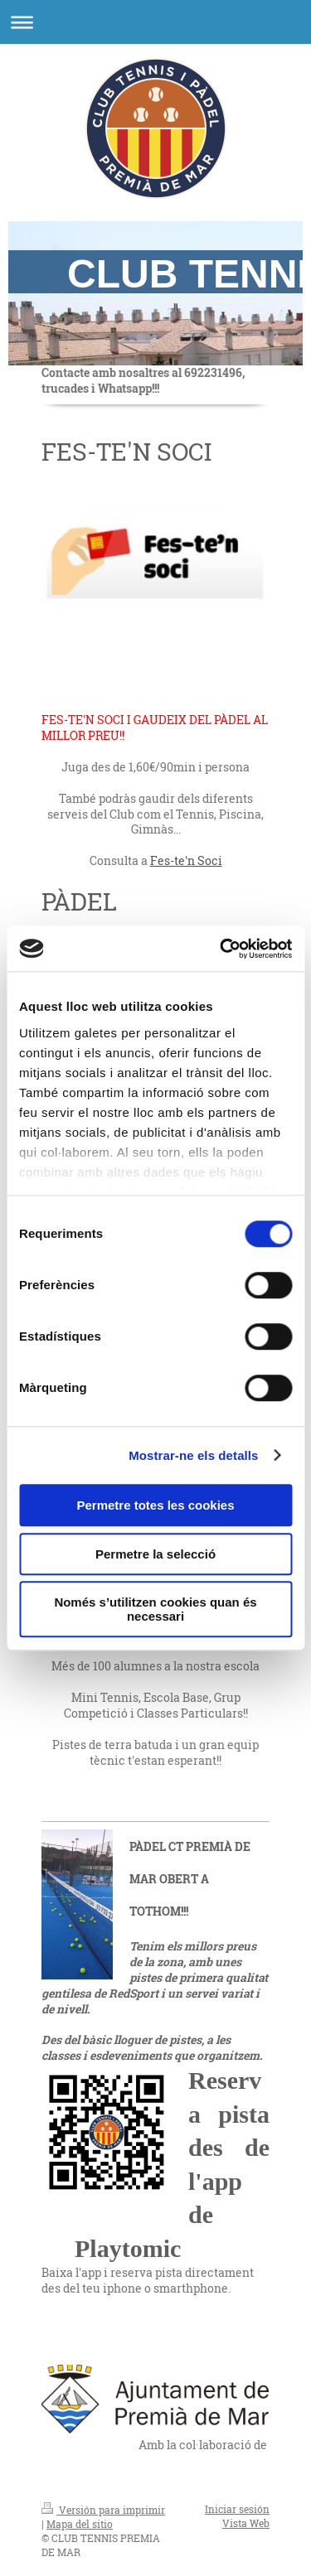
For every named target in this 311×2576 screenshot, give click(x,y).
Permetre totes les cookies (155, 1505)
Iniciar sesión (237, 2509)
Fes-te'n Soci (186, 860)
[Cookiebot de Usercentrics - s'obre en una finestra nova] (221, 948)
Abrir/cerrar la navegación (155, 22)
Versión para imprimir (103, 2509)
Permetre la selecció (155, 1554)
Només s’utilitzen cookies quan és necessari (155, 1609)
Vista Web (246, 2523)
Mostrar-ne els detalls (193, 1455)
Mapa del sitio (79, 2523)
